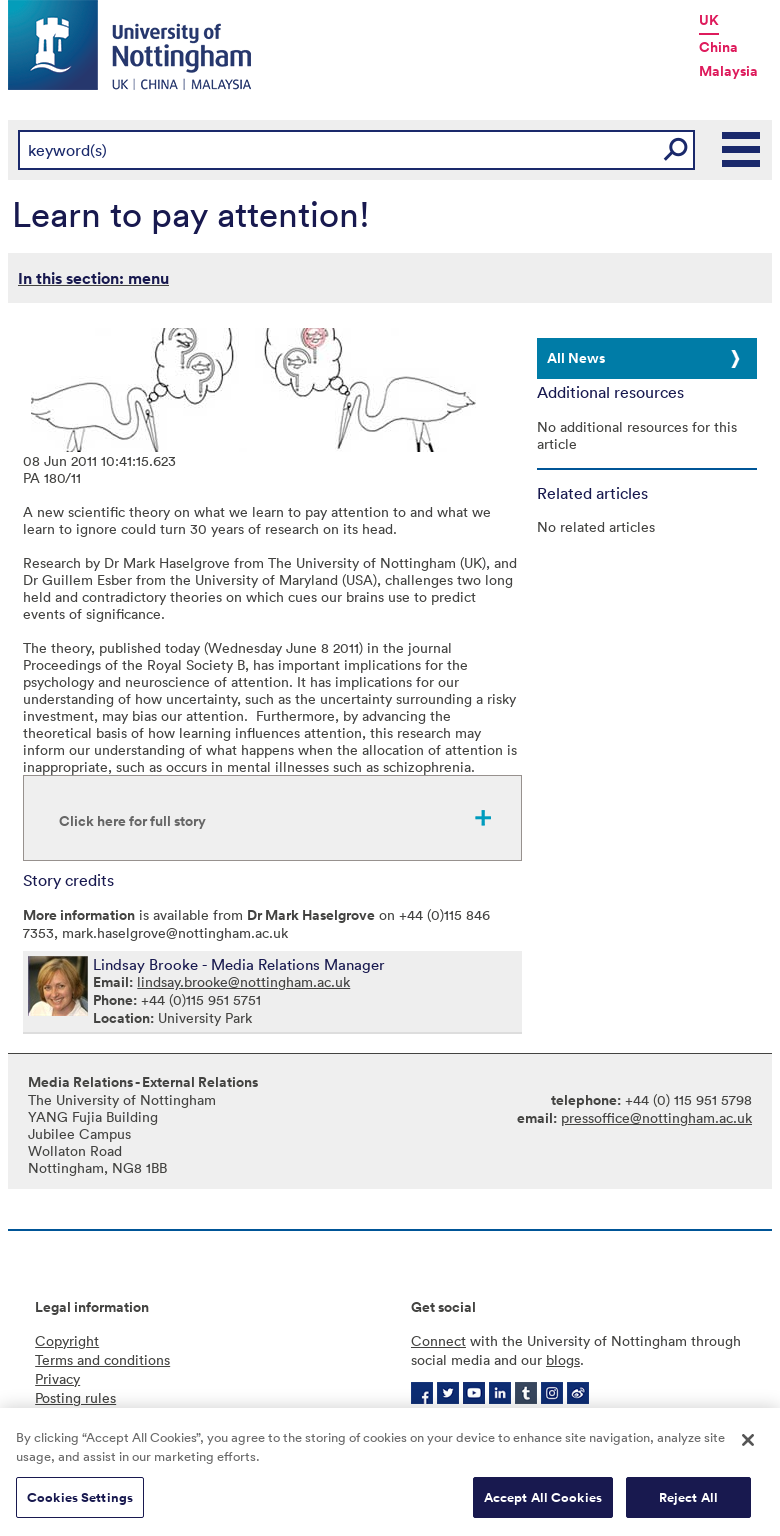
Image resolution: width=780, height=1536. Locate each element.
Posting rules (75, 1397)
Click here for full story (132, 821)
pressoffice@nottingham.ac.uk (656, 1117)
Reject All (688, 1503)
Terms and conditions (102, 1359)
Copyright (67, 1340)
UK (709, 20)
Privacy (57, 1378)
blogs (563, 1359)
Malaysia (728, 71)
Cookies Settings (80, 1503)
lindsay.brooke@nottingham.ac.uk (243, 981)
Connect (438, 1340)
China (718, 47)
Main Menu (742, 150)
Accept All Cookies (543, 1503)
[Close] (748, 1446)
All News (576, 358)
